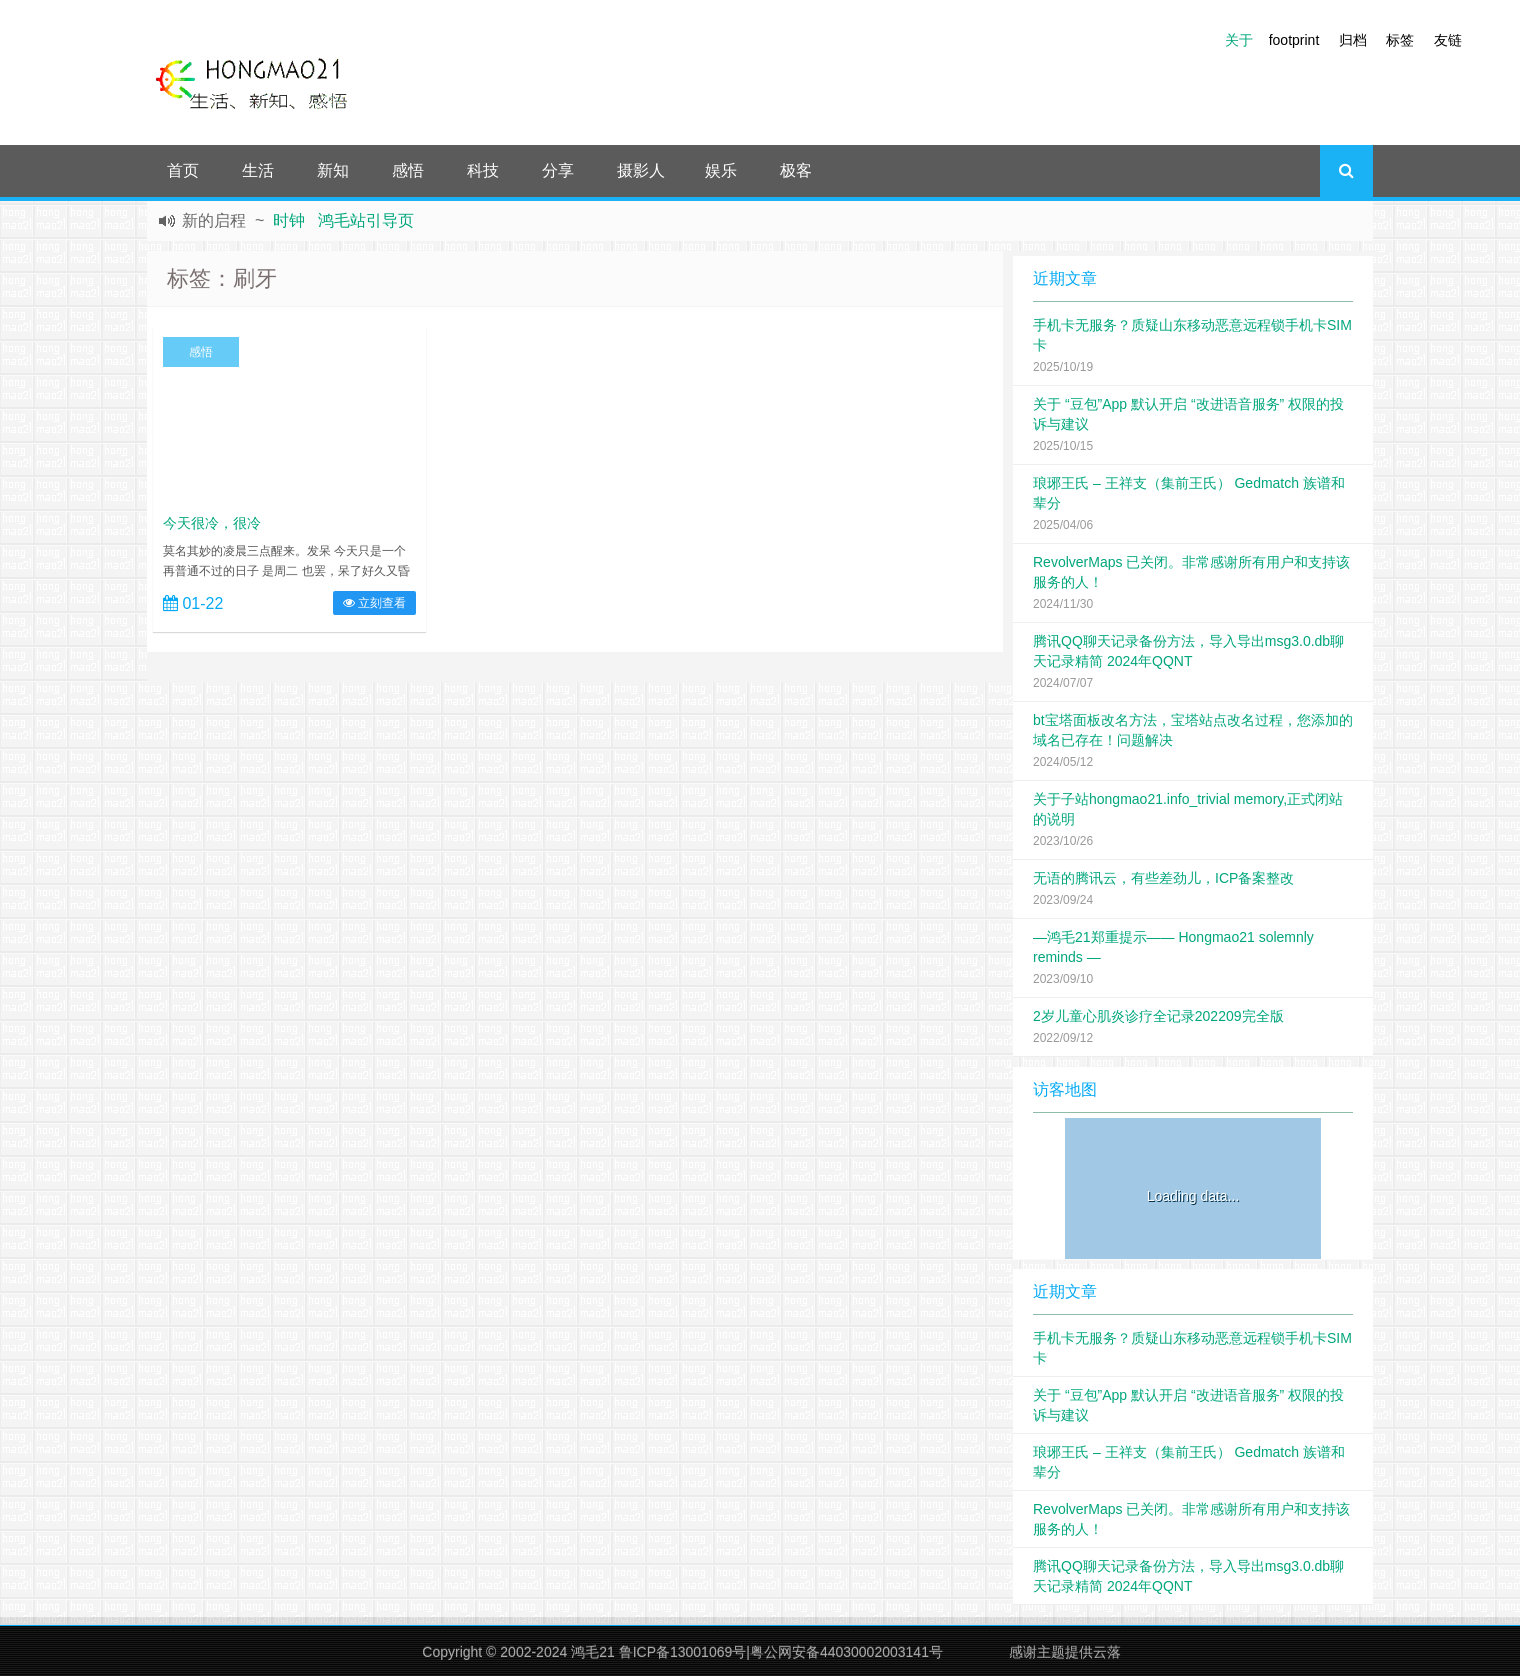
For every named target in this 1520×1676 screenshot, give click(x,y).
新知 (333, 170)
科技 (483, 170)
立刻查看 (374, 603)
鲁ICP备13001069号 (683, 1652)
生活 (258, 170)
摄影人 (641, 170)
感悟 (408, 170)
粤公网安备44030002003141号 (846, 1652)
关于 (1239, 40)
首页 (183, 170)
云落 (1107, 1652)
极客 (796, 170)
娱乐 (721, 170)
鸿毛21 (593, 1652)
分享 (558, 170)
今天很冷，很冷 (212, 523)
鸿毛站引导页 (366, 220)
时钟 (289, 220)
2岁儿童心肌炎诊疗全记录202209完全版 (1158, 1016)
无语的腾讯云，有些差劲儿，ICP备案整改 (1163, 878)
